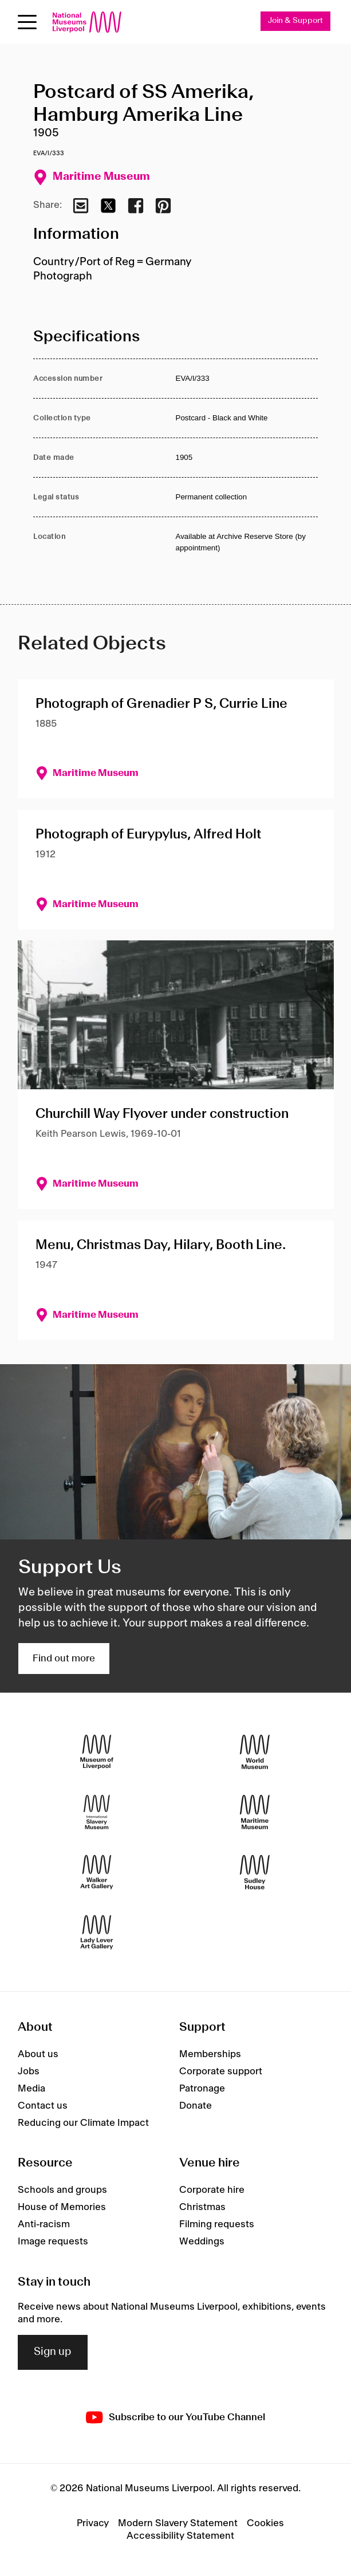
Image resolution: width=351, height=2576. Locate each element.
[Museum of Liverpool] (97, 1752)
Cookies (265, 2523)
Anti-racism (44, 2224)
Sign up (53, 2352)
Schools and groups (62, 2190)
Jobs (29, 2071)
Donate (195, 2106)
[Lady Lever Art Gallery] (97, 1932)
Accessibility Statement (180, 2536)
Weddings (201, 2241)
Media (31, 2088)
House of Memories (62, 2207)
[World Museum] (255, 1752)
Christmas (202, 2207)
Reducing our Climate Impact (83, 2123)
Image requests (53, 2241)
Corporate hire (211, 2190)
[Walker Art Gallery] (97, 1872)
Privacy (93, 2523)
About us (38, 2054)
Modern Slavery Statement (178, 2523)
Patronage (202, 2088)
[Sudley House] (255, 1872)
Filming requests (216, 2224)
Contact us (43, 2106)
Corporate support (220, 2071)
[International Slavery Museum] (97, 1812)
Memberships (210, 2054)
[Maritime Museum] (255, 1812)
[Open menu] (27, 22)
